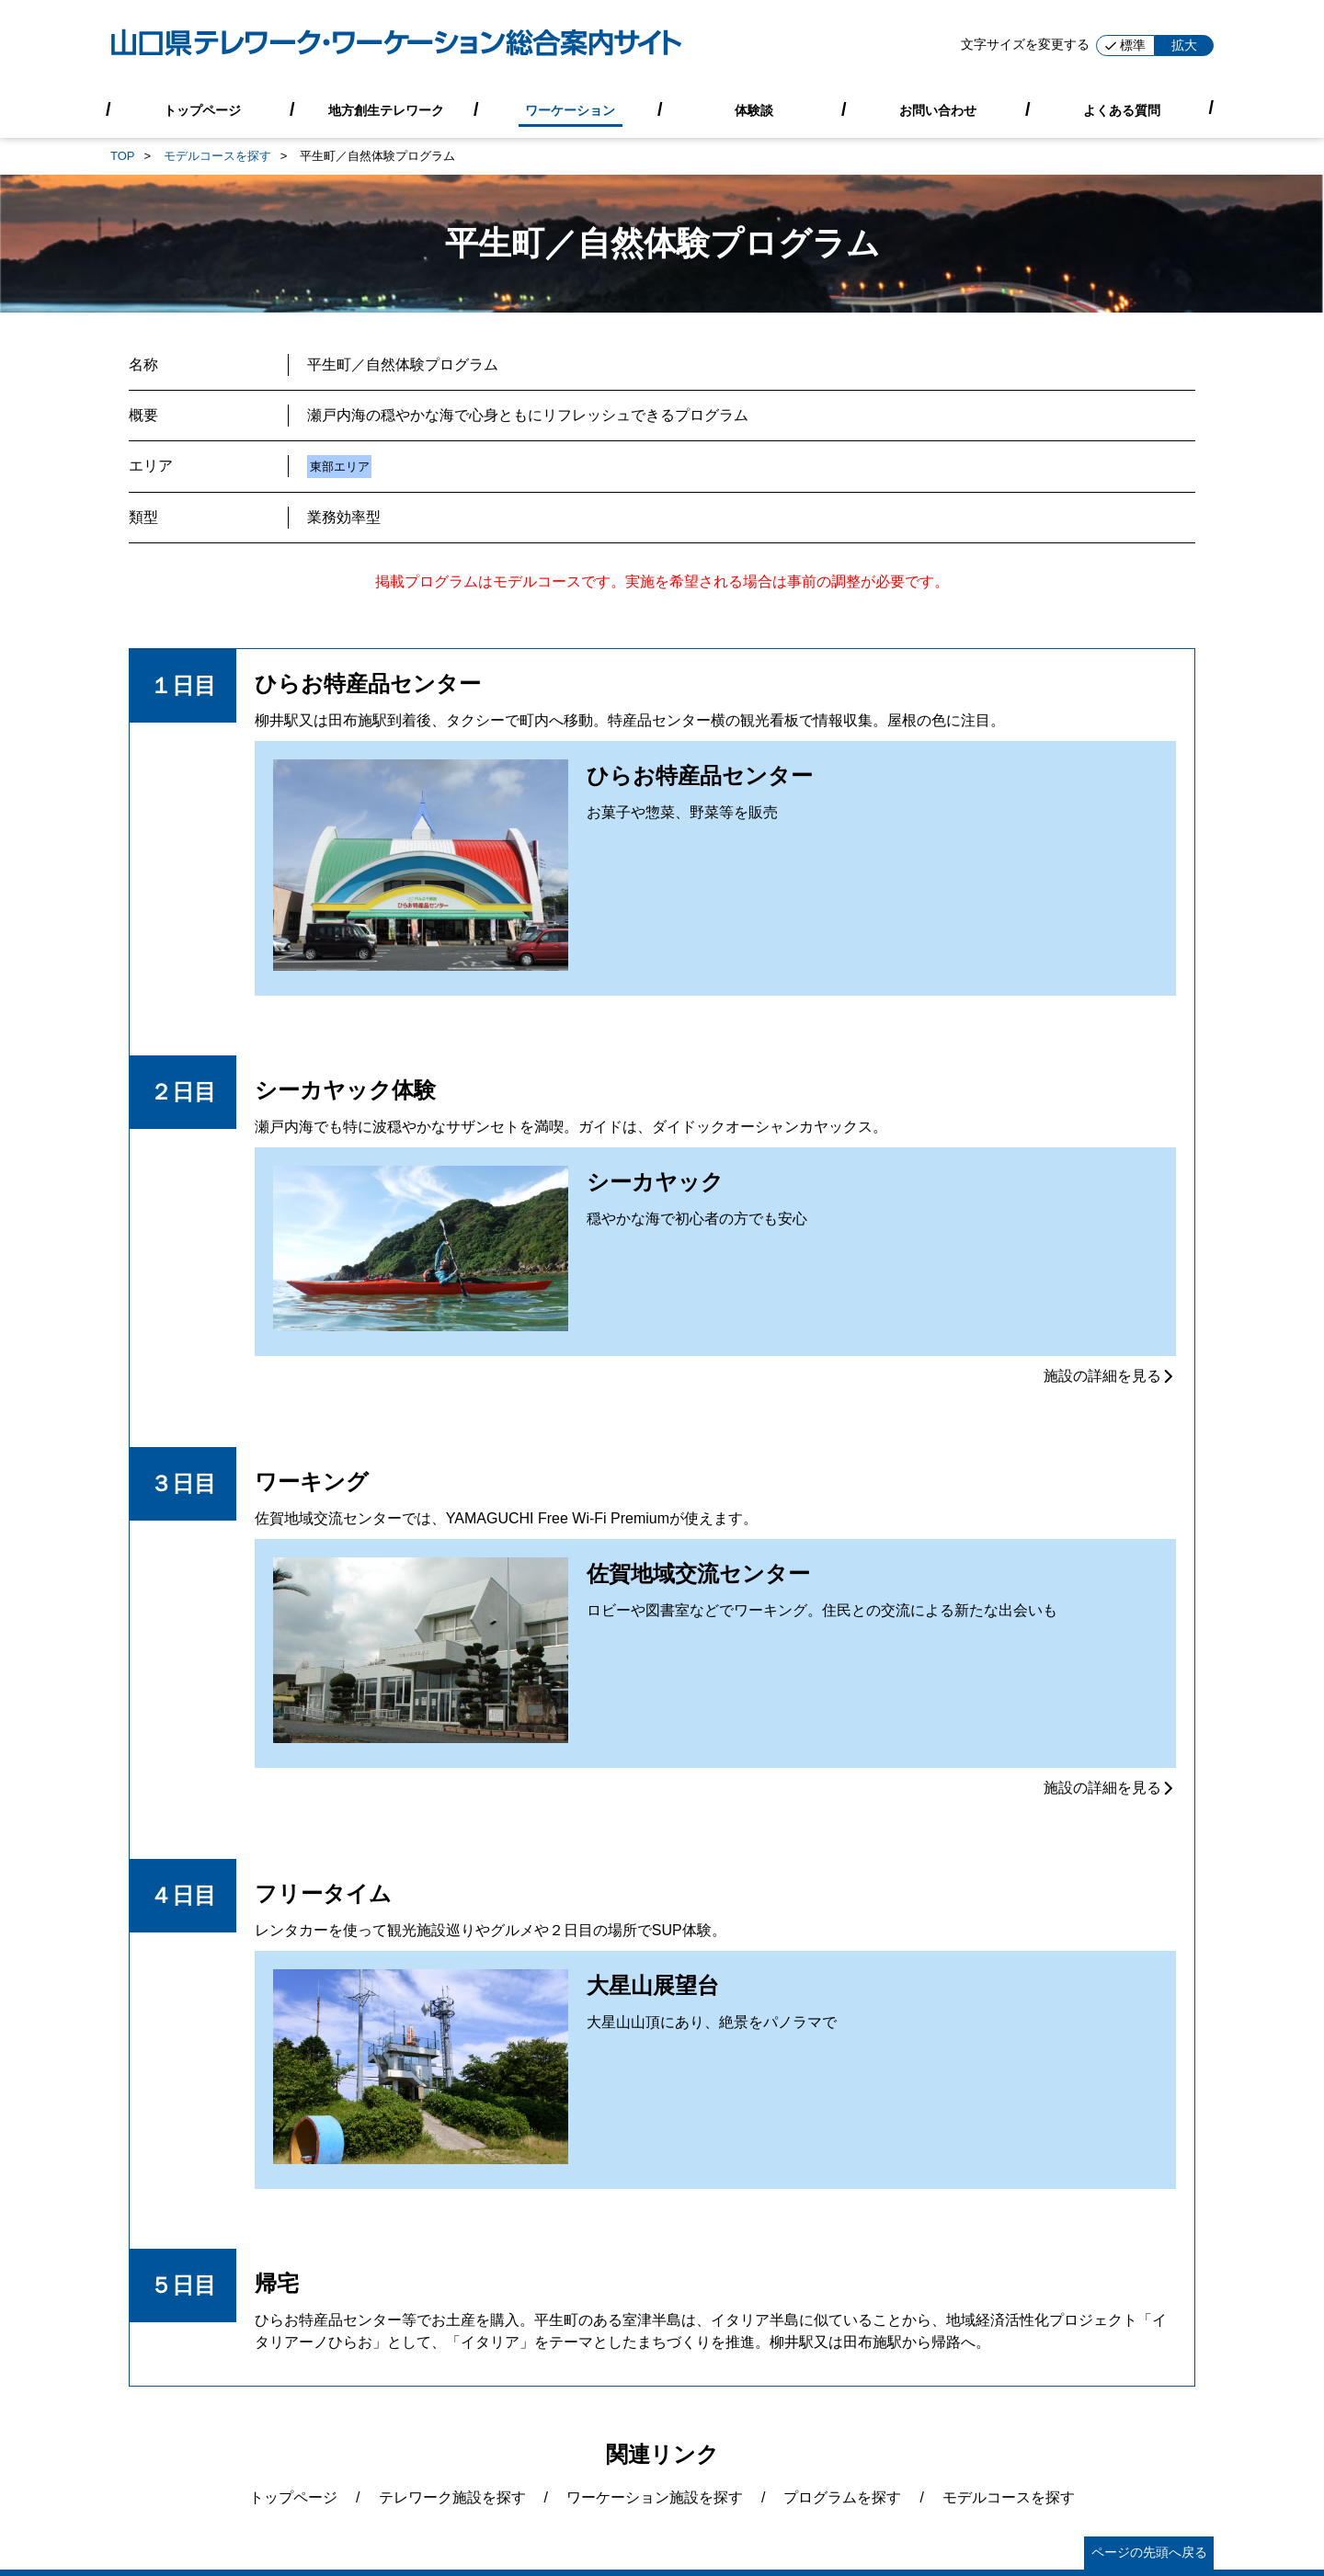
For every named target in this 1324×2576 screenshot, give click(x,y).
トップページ (202, 109)
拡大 (1184, 45)
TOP (122, 156)
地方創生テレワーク (386, 109)
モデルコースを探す (217, 156)
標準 (1125, 45)
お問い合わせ (937, 109)
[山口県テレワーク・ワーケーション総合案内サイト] (396, 45)
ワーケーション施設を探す (654, 2497)
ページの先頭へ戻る (1149, 2552)
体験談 (754, 109)
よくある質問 (1121, 109)
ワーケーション (570, 109)
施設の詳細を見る (1110, 1376)
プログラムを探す (842, 2497)
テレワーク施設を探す (452, 2497)
